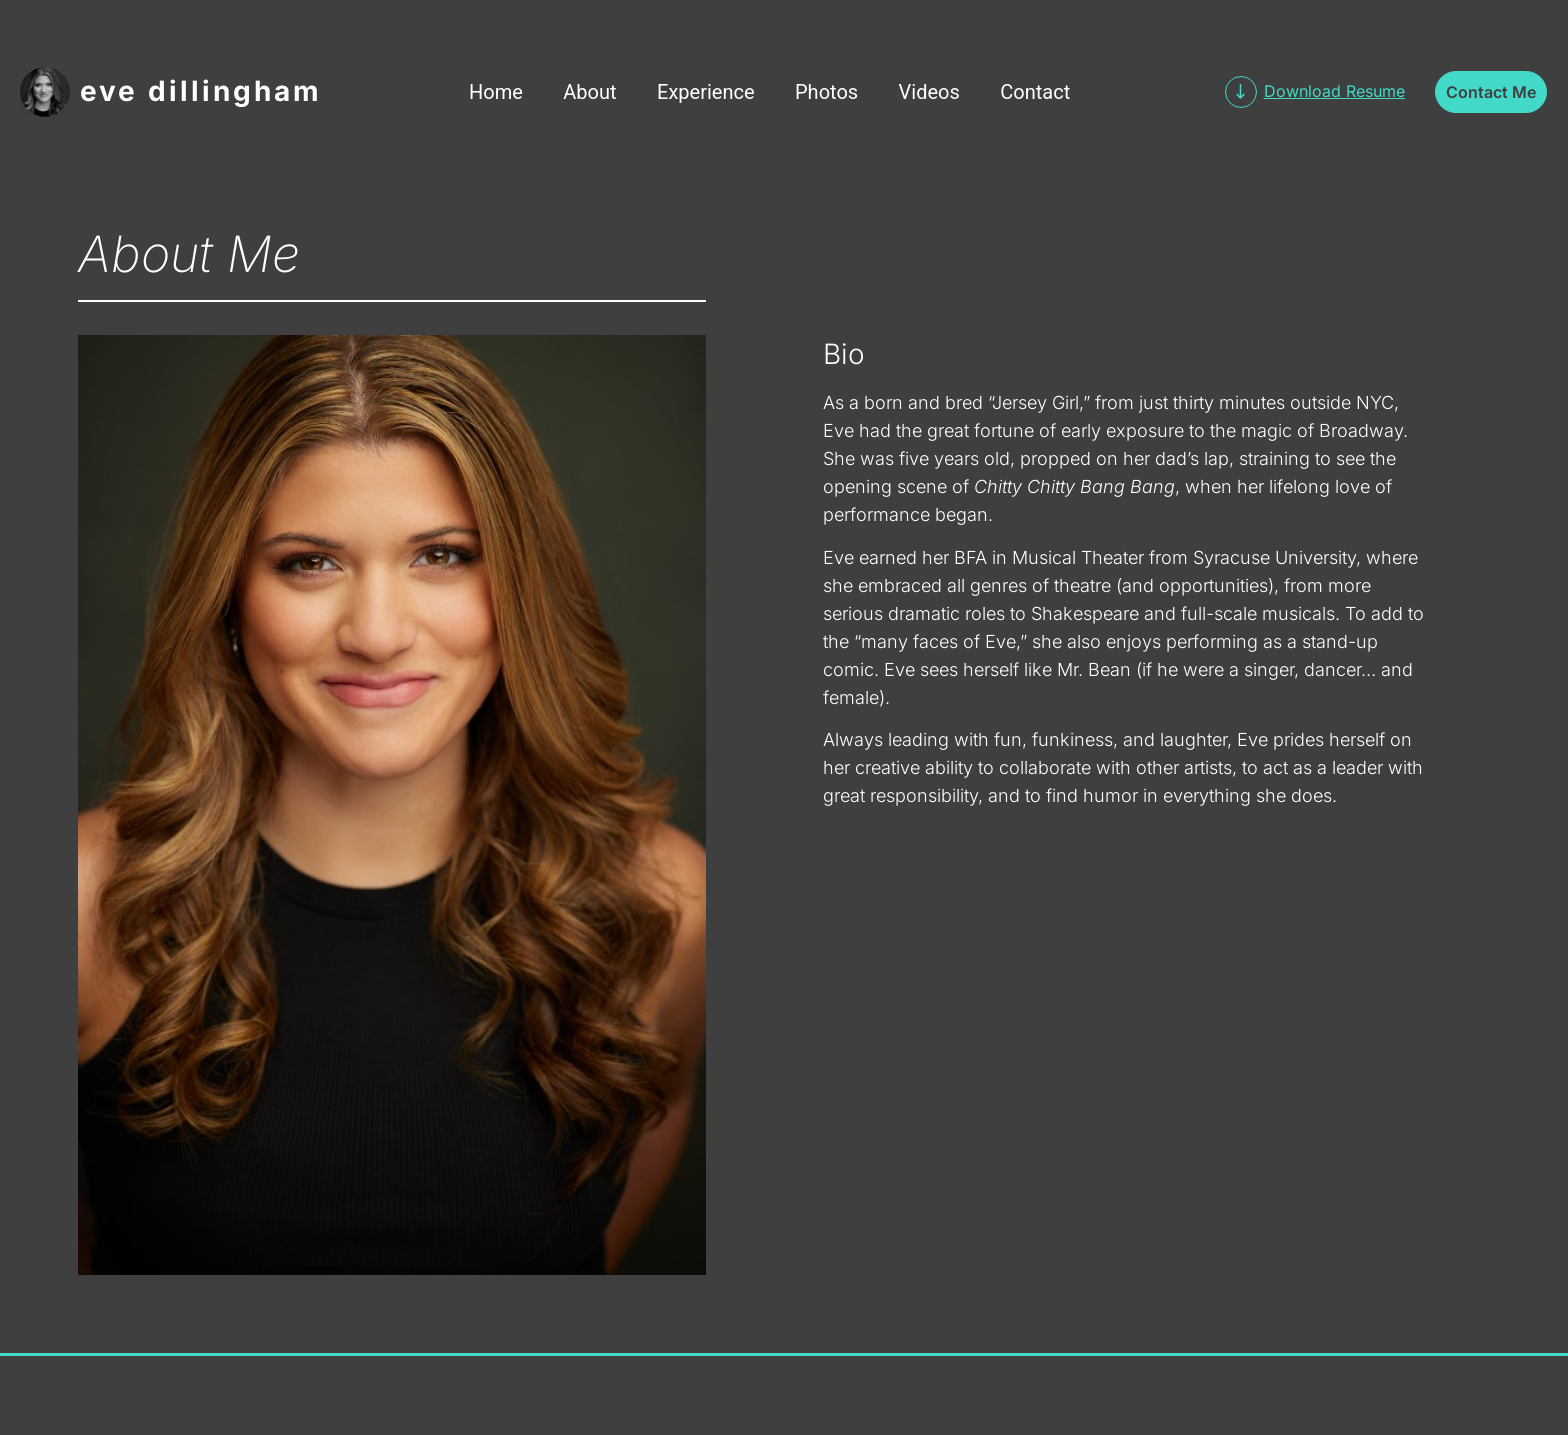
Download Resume (1334, 91)
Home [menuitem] (496, 92)
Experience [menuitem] (706, 92)
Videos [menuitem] (929, 92)
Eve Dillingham (201, 91)
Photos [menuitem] (826, 92)
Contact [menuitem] (1035, 92)
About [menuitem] (589, 92)
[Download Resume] (1241, 92)
